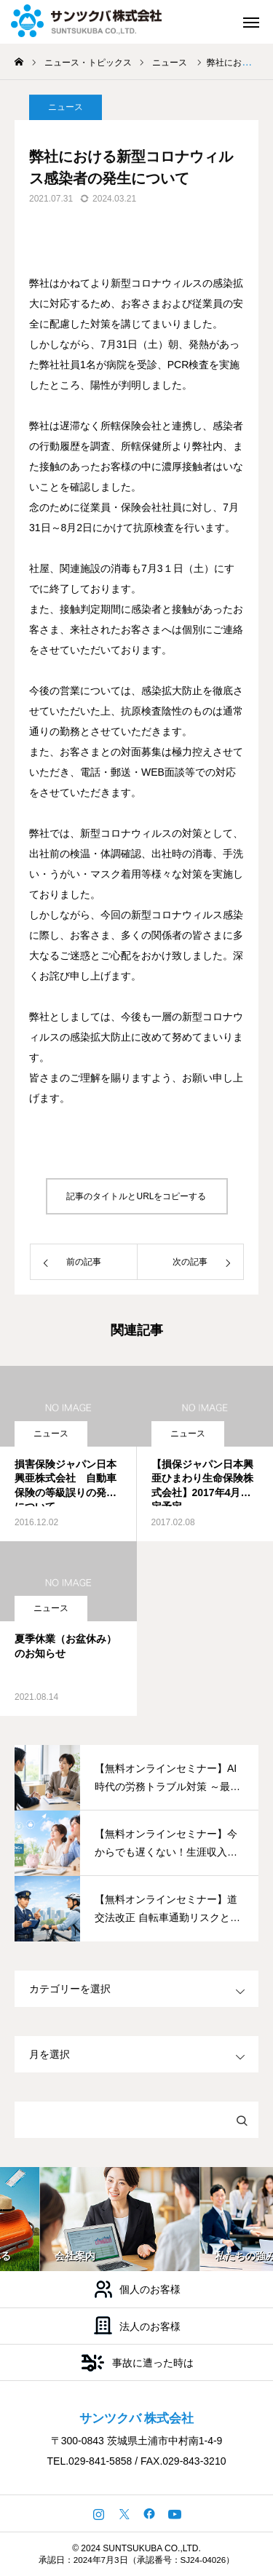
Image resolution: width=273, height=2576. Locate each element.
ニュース (50, 1433)
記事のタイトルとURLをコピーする (136, 1196)
